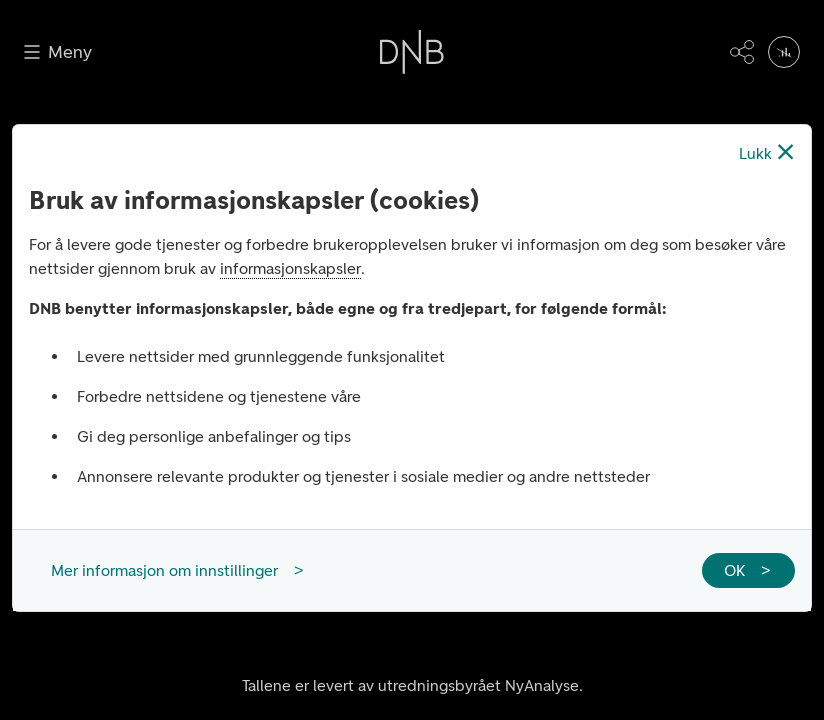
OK (734, 570)
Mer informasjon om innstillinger (164, 570)
